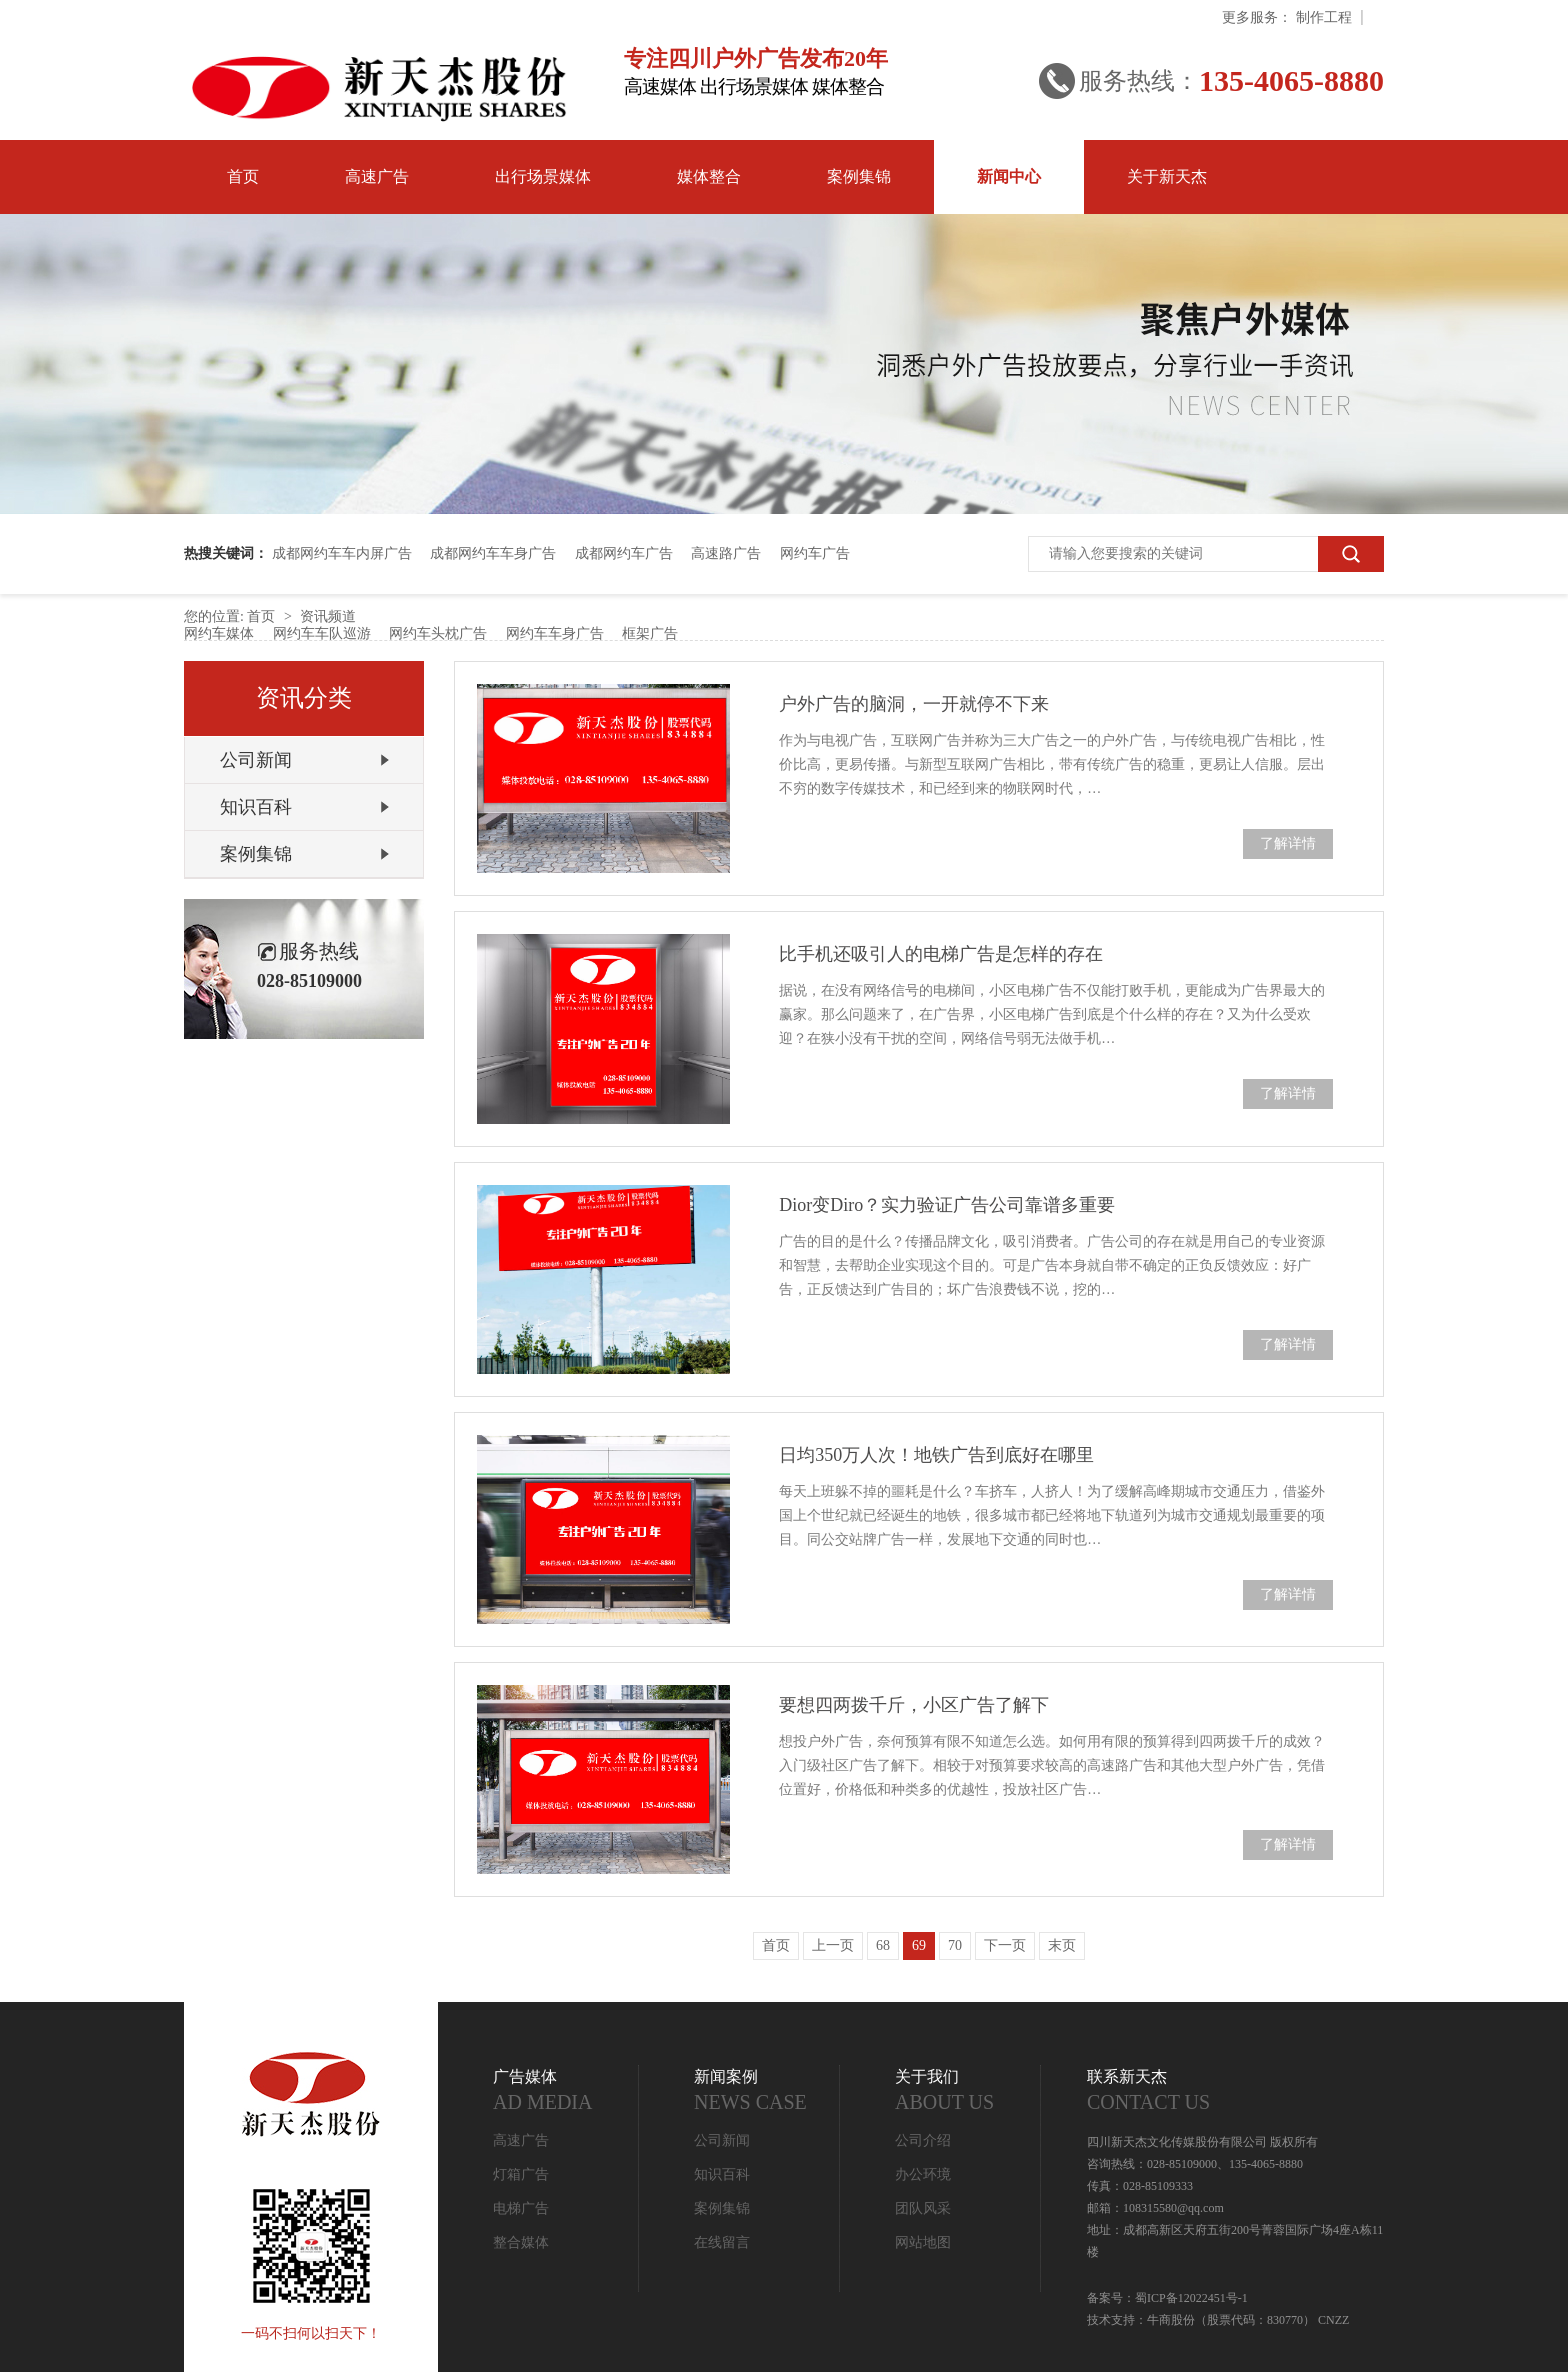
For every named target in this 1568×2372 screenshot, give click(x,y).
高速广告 (377, 176)
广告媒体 (566, 2091)
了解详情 (1288, 843)
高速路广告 (726, 553)
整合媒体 (521, 2242)
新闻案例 (767, 2091)
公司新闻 (256, 760)
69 (919, 1945)
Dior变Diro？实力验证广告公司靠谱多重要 (947, 1205)
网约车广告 (815, 553)
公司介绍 (923, 2140)
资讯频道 (328, 616)
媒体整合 (709, 176)
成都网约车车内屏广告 (342, 553)
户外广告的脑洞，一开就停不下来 (914, 704)
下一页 (1005, 1945)
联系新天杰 (1235, 2091)
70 (955, 1945)
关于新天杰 (1167, 176)
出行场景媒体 (543, 176)
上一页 (833, 1945)
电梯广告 (521, 2208)
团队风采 (923, 2208)
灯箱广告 (521, 2174)
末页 (1062, 1945)
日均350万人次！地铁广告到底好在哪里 (936, 1455)
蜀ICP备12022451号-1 (1191, 2298)
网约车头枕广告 (438, 633)
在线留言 (722, 2242)
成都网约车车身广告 (493, 553)
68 (883, 1945)
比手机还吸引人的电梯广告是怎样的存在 (941, 954)
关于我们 (968, 2091)
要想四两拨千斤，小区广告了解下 (914, 1705)
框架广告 (650, 633)
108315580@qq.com (1173, 2208)
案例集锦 (859, 176)
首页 (243, 176)
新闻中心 (1009, 176)
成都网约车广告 (624, 553)
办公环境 (923, 2174)
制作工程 (1324, 17)
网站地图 (923, 2242)
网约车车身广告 (555, 633)
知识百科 (256, 807)
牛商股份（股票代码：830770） (1231, 2320)
